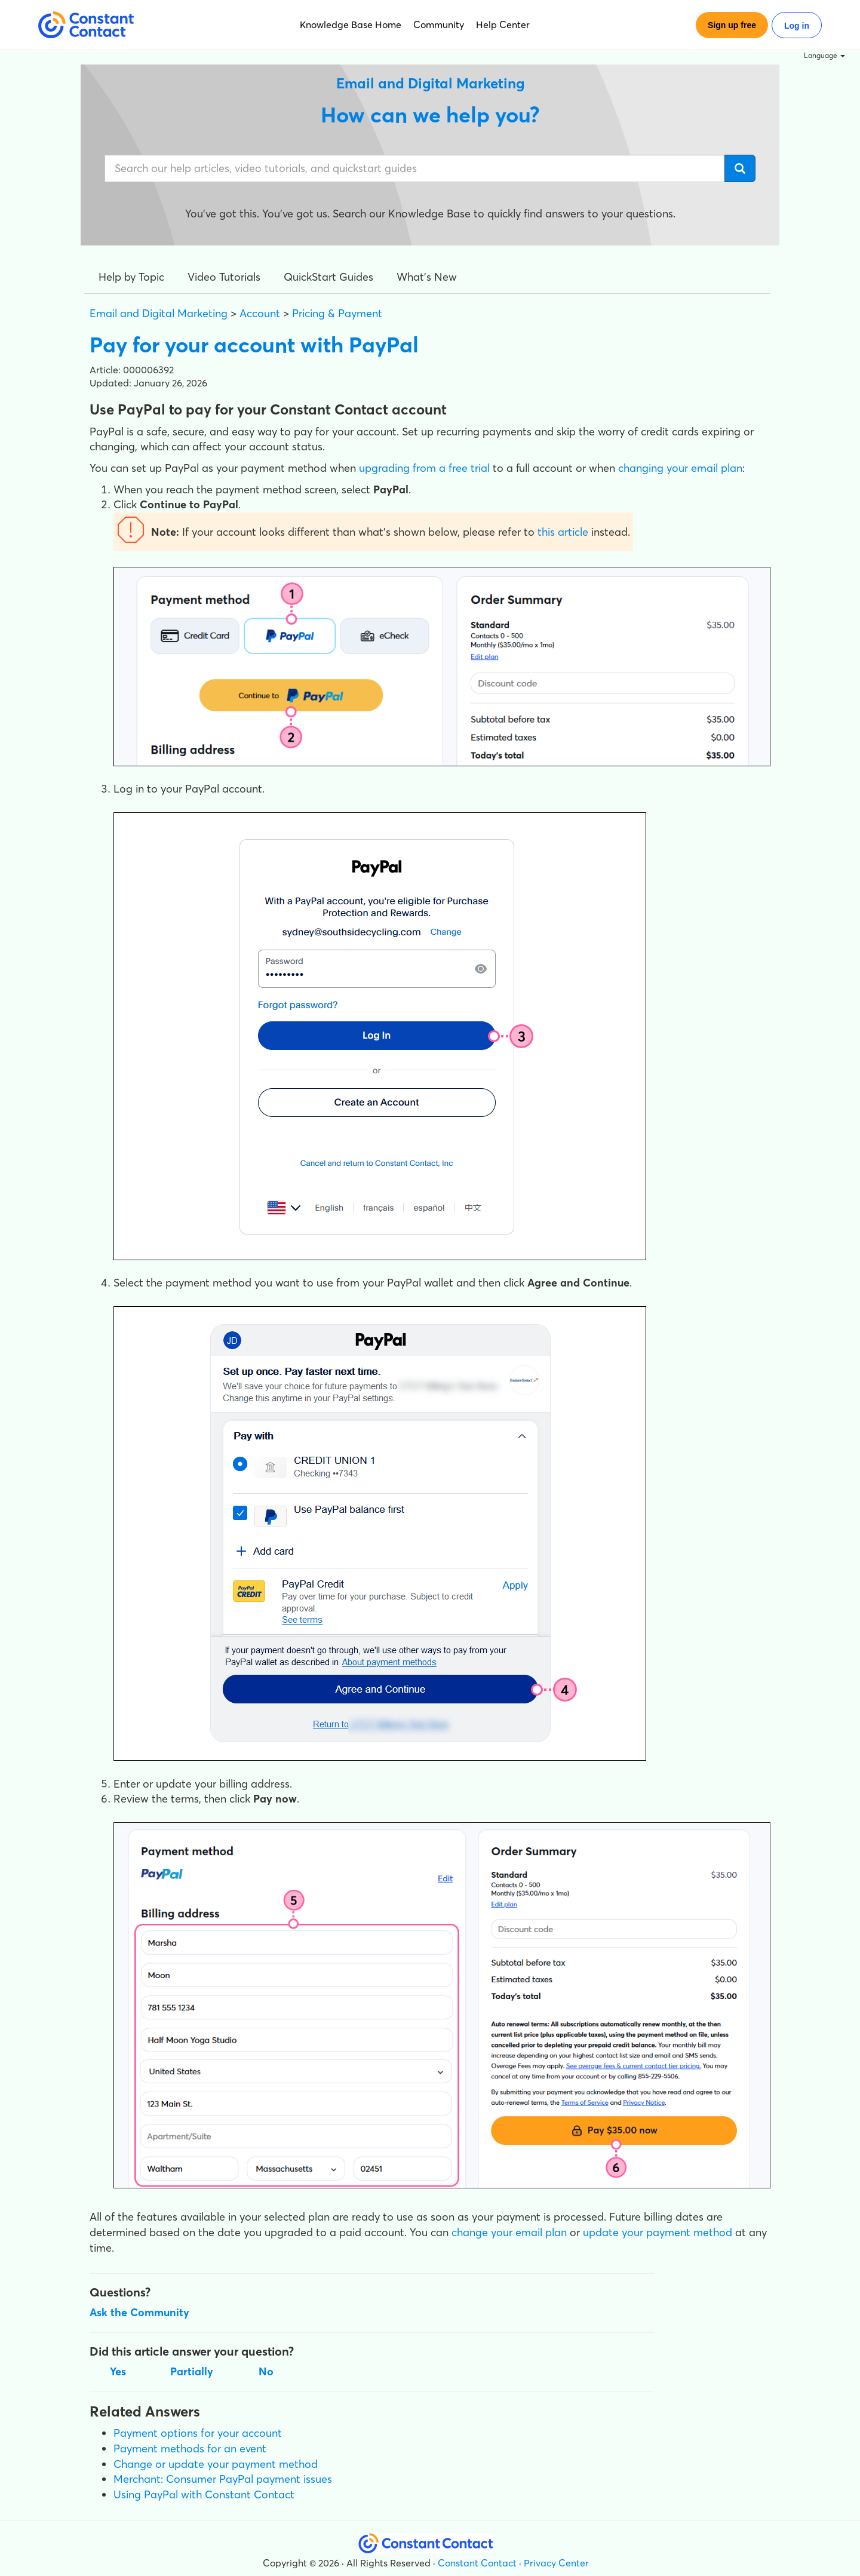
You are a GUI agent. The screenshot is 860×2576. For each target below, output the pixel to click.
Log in (796, 25)
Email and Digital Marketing (159, 313)
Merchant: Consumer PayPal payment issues (222, 2479)
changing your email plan (680, 468)
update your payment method (657, 2232)
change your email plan (509, 2232)
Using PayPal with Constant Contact (203, 2494)
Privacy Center (556, 2563)
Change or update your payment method (215, 2464)
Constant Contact (477, 2563)
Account (259, 313)
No (266, 2371)
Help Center (503, 24)
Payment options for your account (197, 2433)
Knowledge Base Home (350, 24)
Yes (118, 2371)
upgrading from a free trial (424, 468)
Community (438, 24)
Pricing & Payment (337, 313)
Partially (191, 2371)
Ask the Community (139, 2312)
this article (563, 532)
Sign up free (732, 25)
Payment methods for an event (189, 2448)
